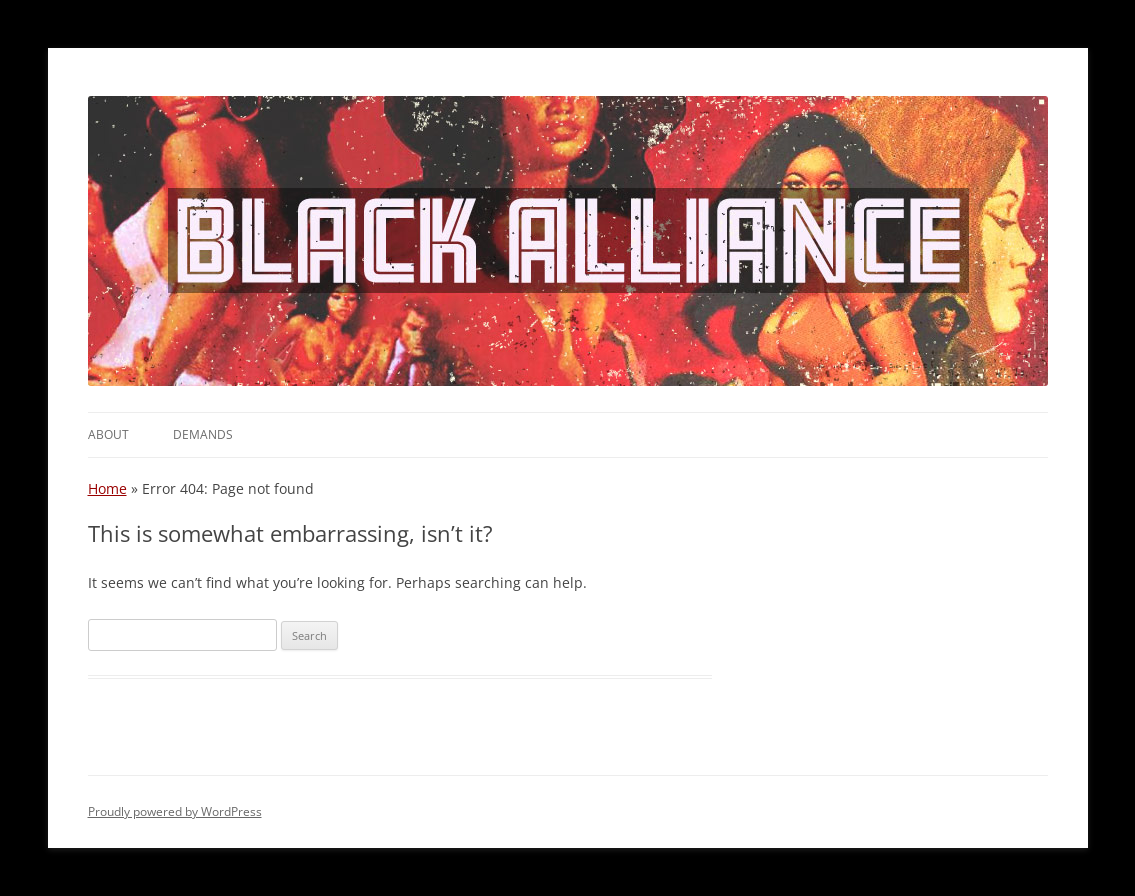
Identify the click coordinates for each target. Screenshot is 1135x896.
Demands (203, 434)
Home (107, 488)
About (108, 434)
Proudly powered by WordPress (175, 811)
